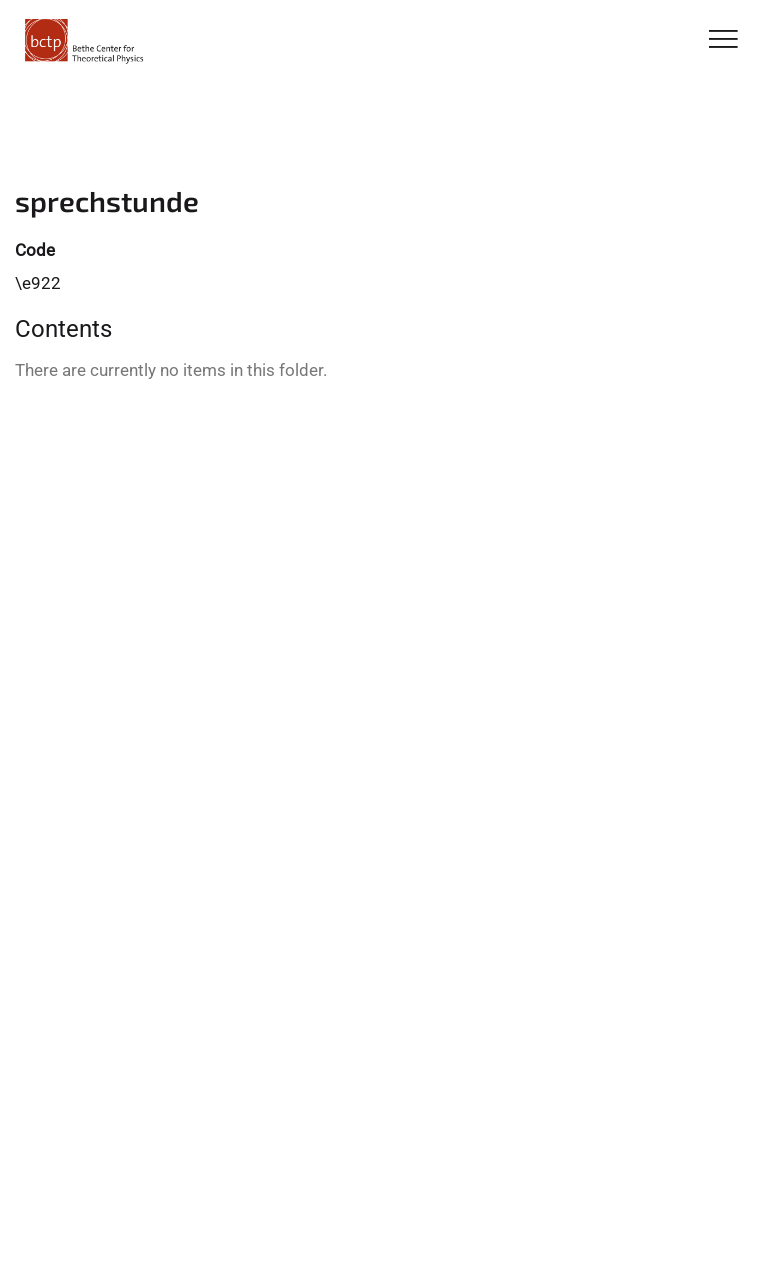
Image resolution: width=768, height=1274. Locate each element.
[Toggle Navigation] (723, 40)
